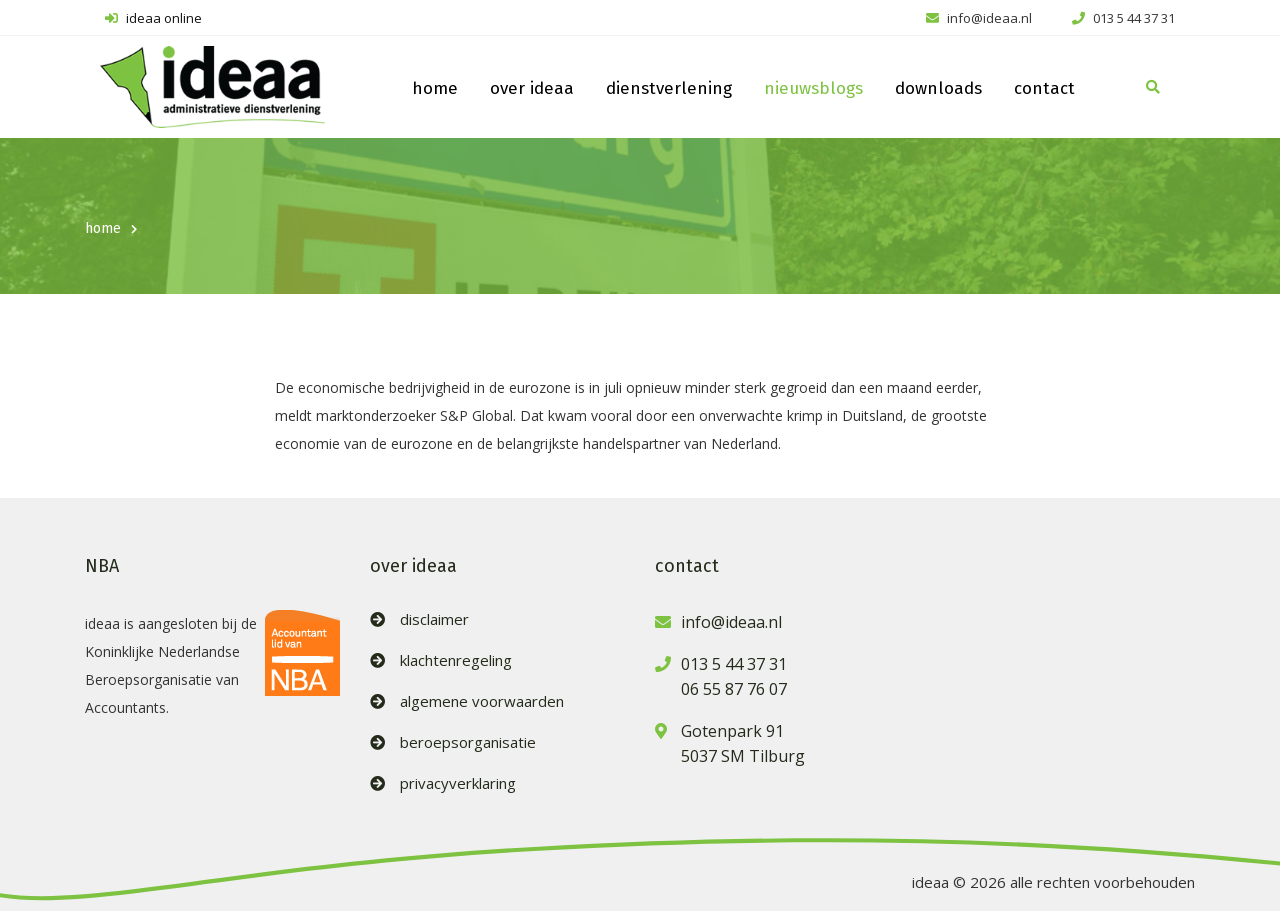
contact (1044, 88)
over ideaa (532, 88)
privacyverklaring (458, 783)
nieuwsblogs (813, 88)
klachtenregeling (456, 660)
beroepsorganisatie (468, 742)
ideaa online (153, 18)
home (435, 88)
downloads (938, 88)
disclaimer (434, 619)
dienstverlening (669, 88)
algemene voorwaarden (482, 701)
